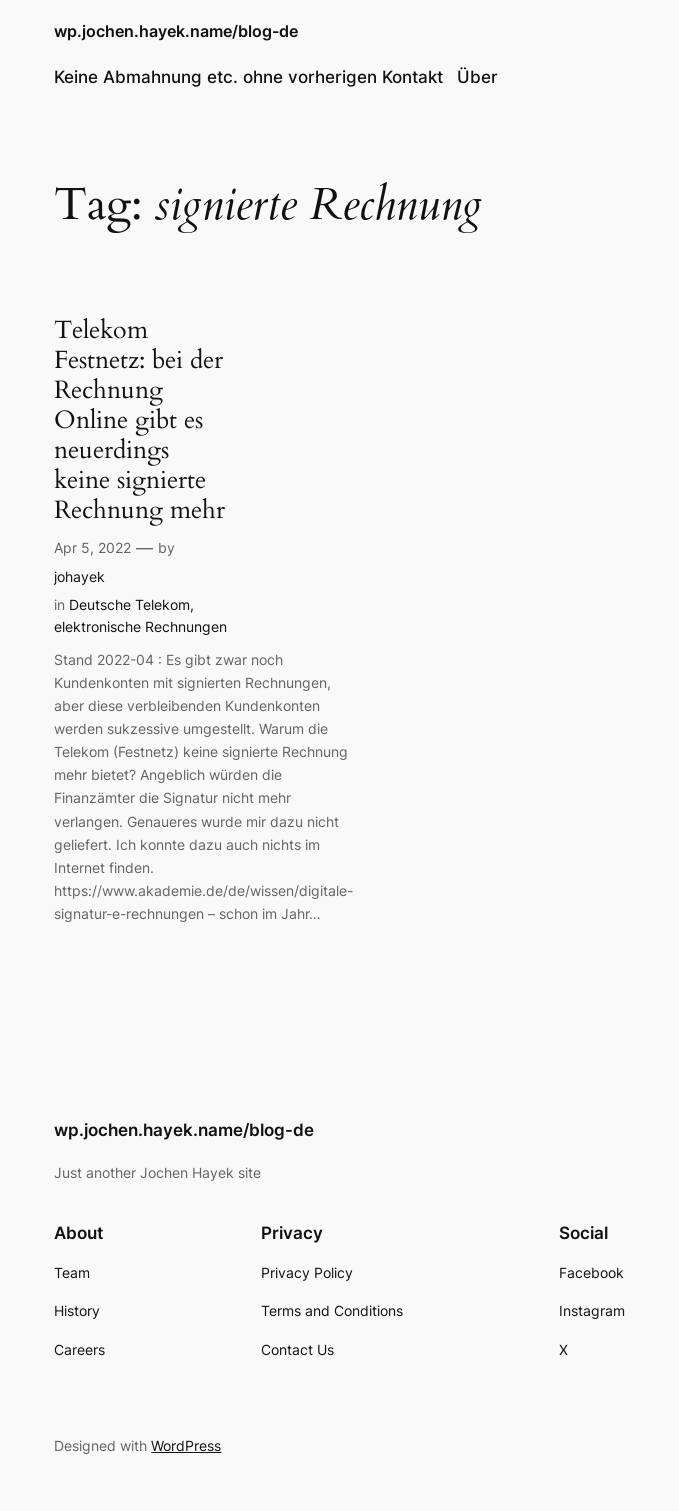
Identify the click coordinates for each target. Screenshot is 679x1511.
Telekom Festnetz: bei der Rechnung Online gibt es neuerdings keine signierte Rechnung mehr (139, 420)
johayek (79, 576)
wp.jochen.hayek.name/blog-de (176, 31)
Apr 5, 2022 (92, 547)
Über (477, 77)
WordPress (186, 1445)
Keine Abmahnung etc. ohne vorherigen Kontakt (248, 77)
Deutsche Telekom (129, 604)
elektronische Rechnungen (140, 626)
